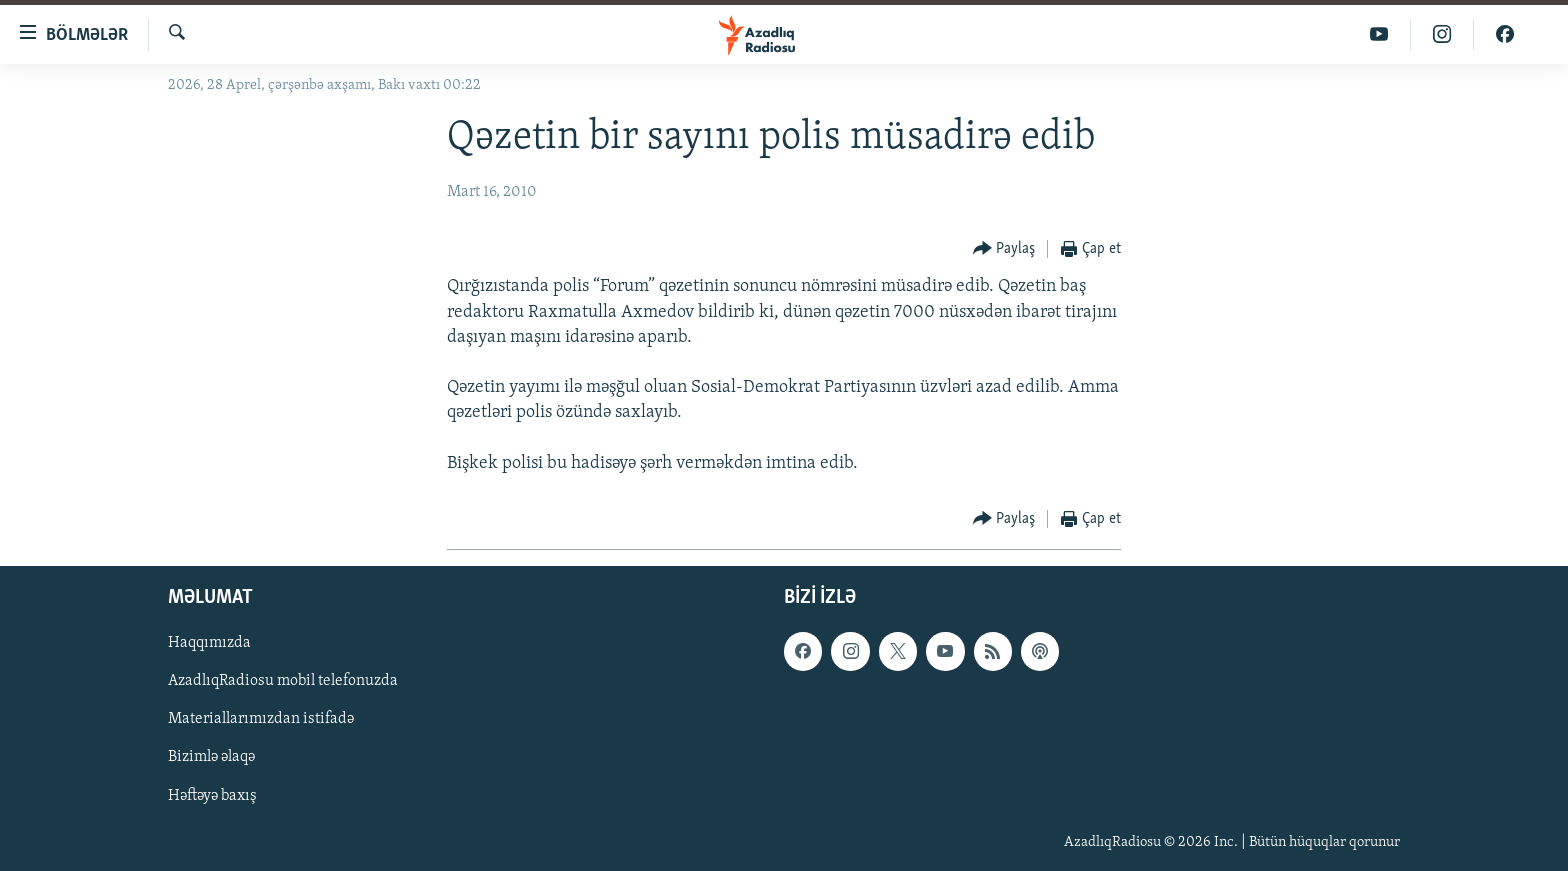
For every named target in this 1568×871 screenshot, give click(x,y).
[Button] (1004, 249)
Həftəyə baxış (212, 796)
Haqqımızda (209, 643)
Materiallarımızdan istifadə (261, 719)
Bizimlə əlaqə (211, 758)
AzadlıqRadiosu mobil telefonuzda (283, 681)
